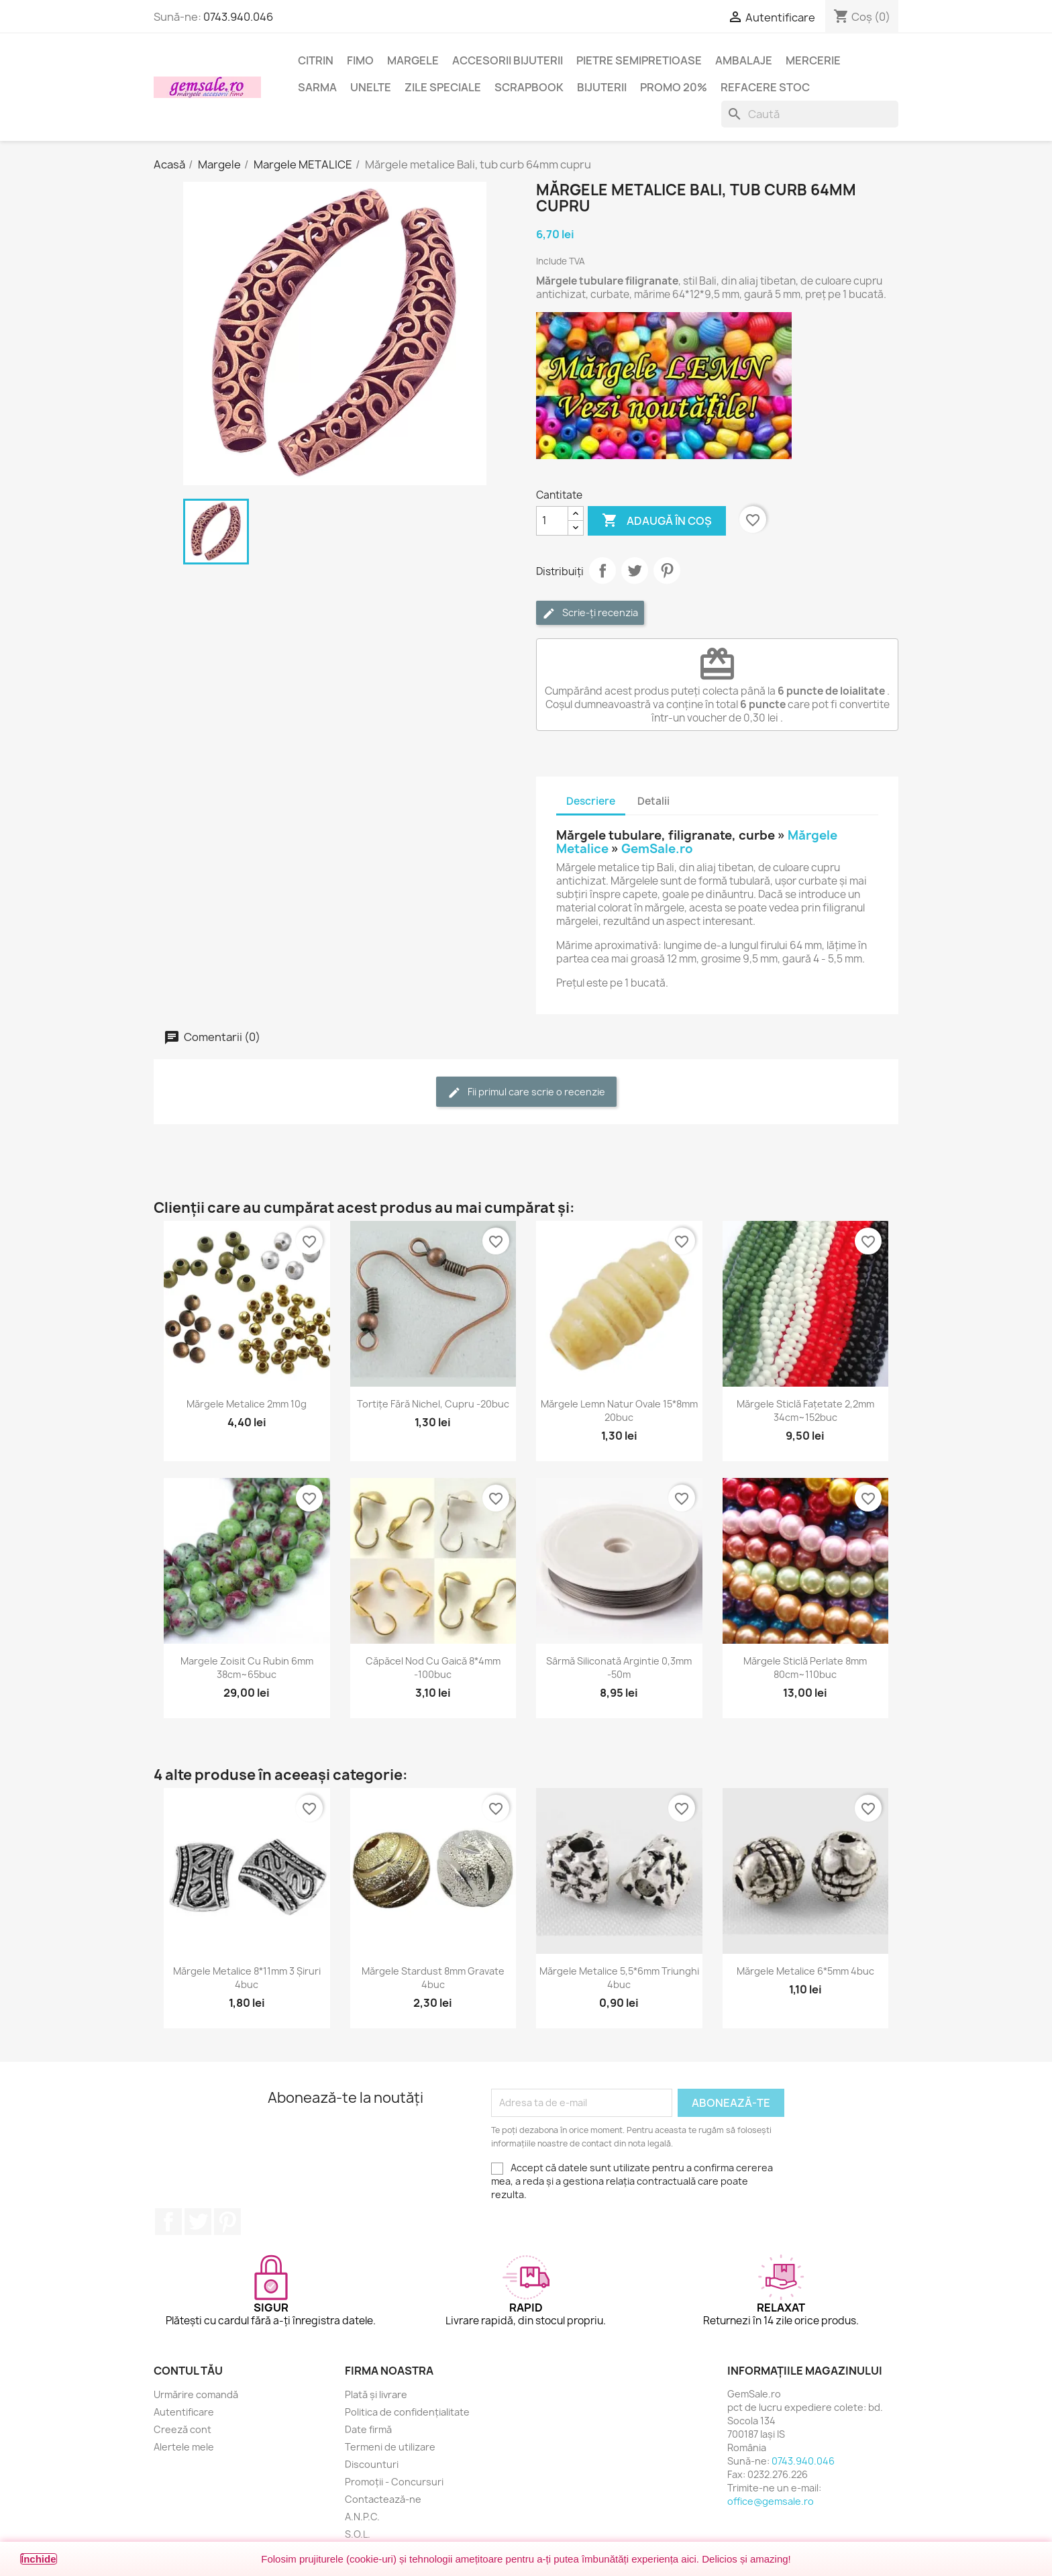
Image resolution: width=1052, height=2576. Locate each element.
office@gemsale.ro (770, 2501)
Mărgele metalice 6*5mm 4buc (805, 1971)
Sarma (317, 87)
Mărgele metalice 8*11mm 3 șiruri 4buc (247, 1978)
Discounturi (372, 2464)
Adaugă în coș (657, 521)
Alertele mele (184, 2446)
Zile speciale (443, 87)
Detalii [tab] (653, 801)
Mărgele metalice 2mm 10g (247, 1403)
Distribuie (602, 570)
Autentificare (184, 2412)
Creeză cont (182, 2429)
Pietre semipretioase (639, 60)
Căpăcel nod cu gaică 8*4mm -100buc (433, 1667)
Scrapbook (529, 87)
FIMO (360, 60)
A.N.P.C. (362, 2516)
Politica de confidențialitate (407, 2412)
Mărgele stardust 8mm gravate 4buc (433, 1978)
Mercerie (813, 60)
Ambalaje (743, 60)
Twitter (198, 2221)
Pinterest (666, 570)
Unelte (370, 87)
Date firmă (368, 2429)
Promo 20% (673, 87)
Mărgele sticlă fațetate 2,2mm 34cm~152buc (805, 1410)
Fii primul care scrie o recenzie (526, 1092)
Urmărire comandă (196, 2394)
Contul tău (188, 2370)
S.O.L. (357, 2534)
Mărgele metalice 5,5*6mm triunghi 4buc (619, 1978)
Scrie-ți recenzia (590, 613)
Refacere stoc (765, 87)
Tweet (634, 570)
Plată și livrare (376, 2394)
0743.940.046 (238, 16)
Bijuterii (602, 87)
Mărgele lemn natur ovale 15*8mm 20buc (619, 1410)
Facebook (168, 2221)
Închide (38, 2559)
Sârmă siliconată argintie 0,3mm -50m (619, 1667)
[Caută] (809, 114)
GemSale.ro (657, 848)
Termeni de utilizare (390, 2446)
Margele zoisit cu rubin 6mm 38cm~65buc (246, 1667)
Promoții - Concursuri (394, 2481)
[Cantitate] (552, 521)
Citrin (315, 60)
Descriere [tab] (590, 801)
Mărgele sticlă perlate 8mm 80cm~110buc (805, 1667)
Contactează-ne (383, 2499)
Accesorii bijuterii (507, 60)
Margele (413, 60)
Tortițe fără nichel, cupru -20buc (433, 1403)
